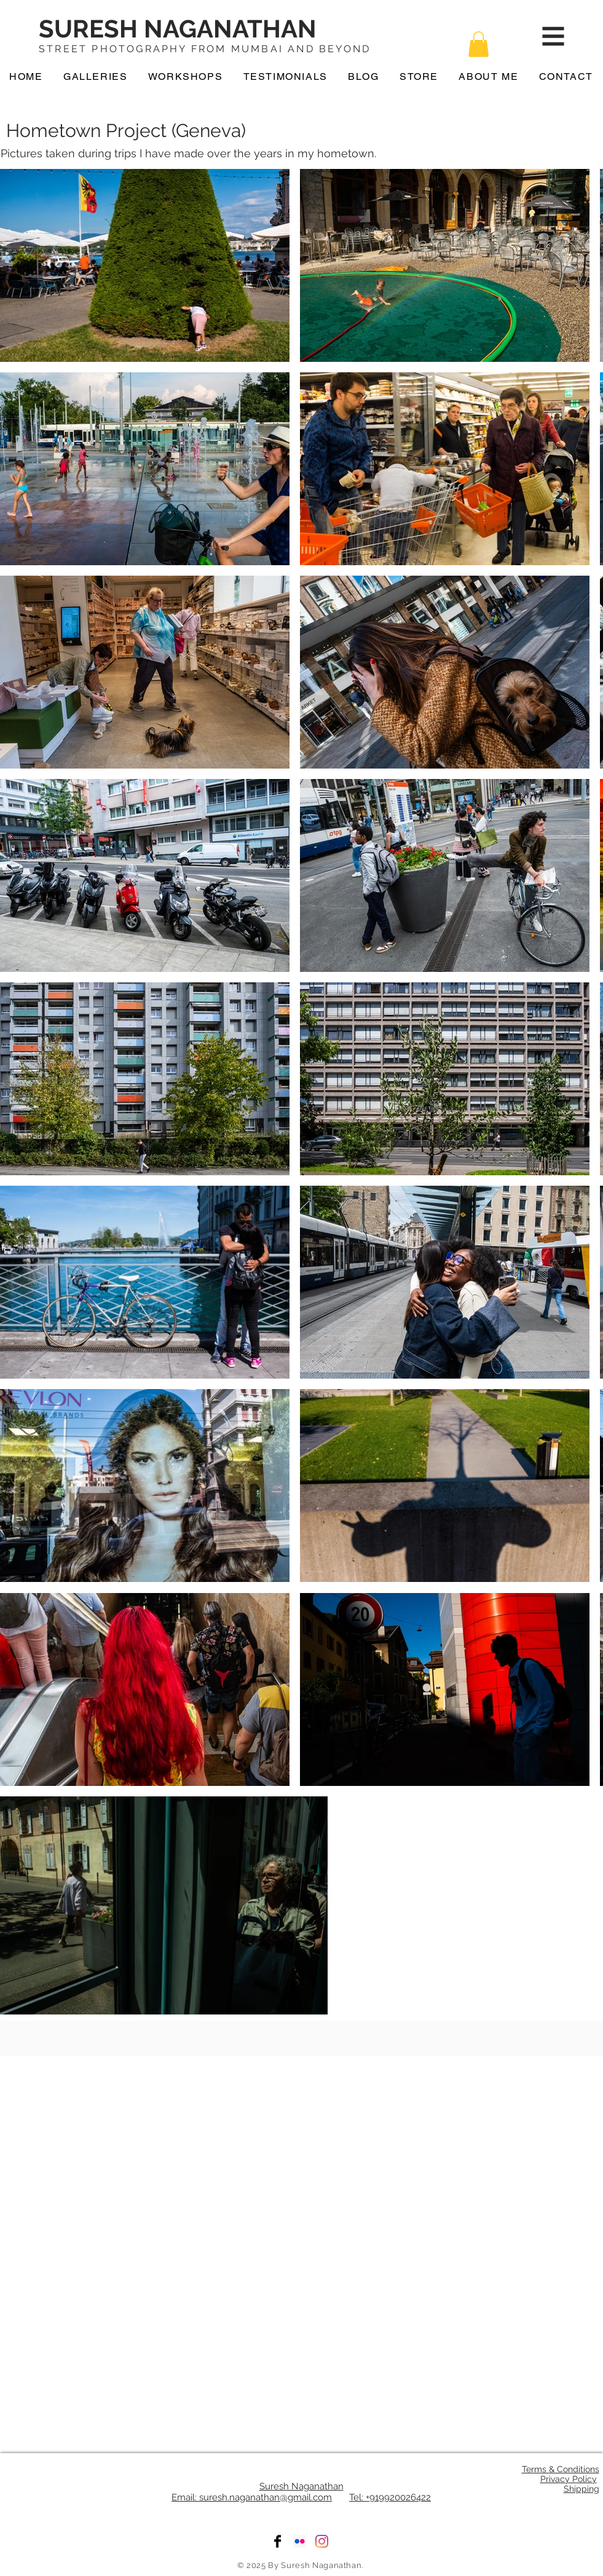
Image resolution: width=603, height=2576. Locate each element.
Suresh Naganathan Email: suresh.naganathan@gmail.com (257, 2492)
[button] (478, 44)
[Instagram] (321, 2541)
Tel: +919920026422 (390, 2497)
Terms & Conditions (560, 2469)
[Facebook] (277, 2541)
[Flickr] (299, 2541)
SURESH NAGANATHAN (178, 28)
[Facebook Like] (302, 2044)
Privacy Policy (568, 2479)
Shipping (581, 2489)
